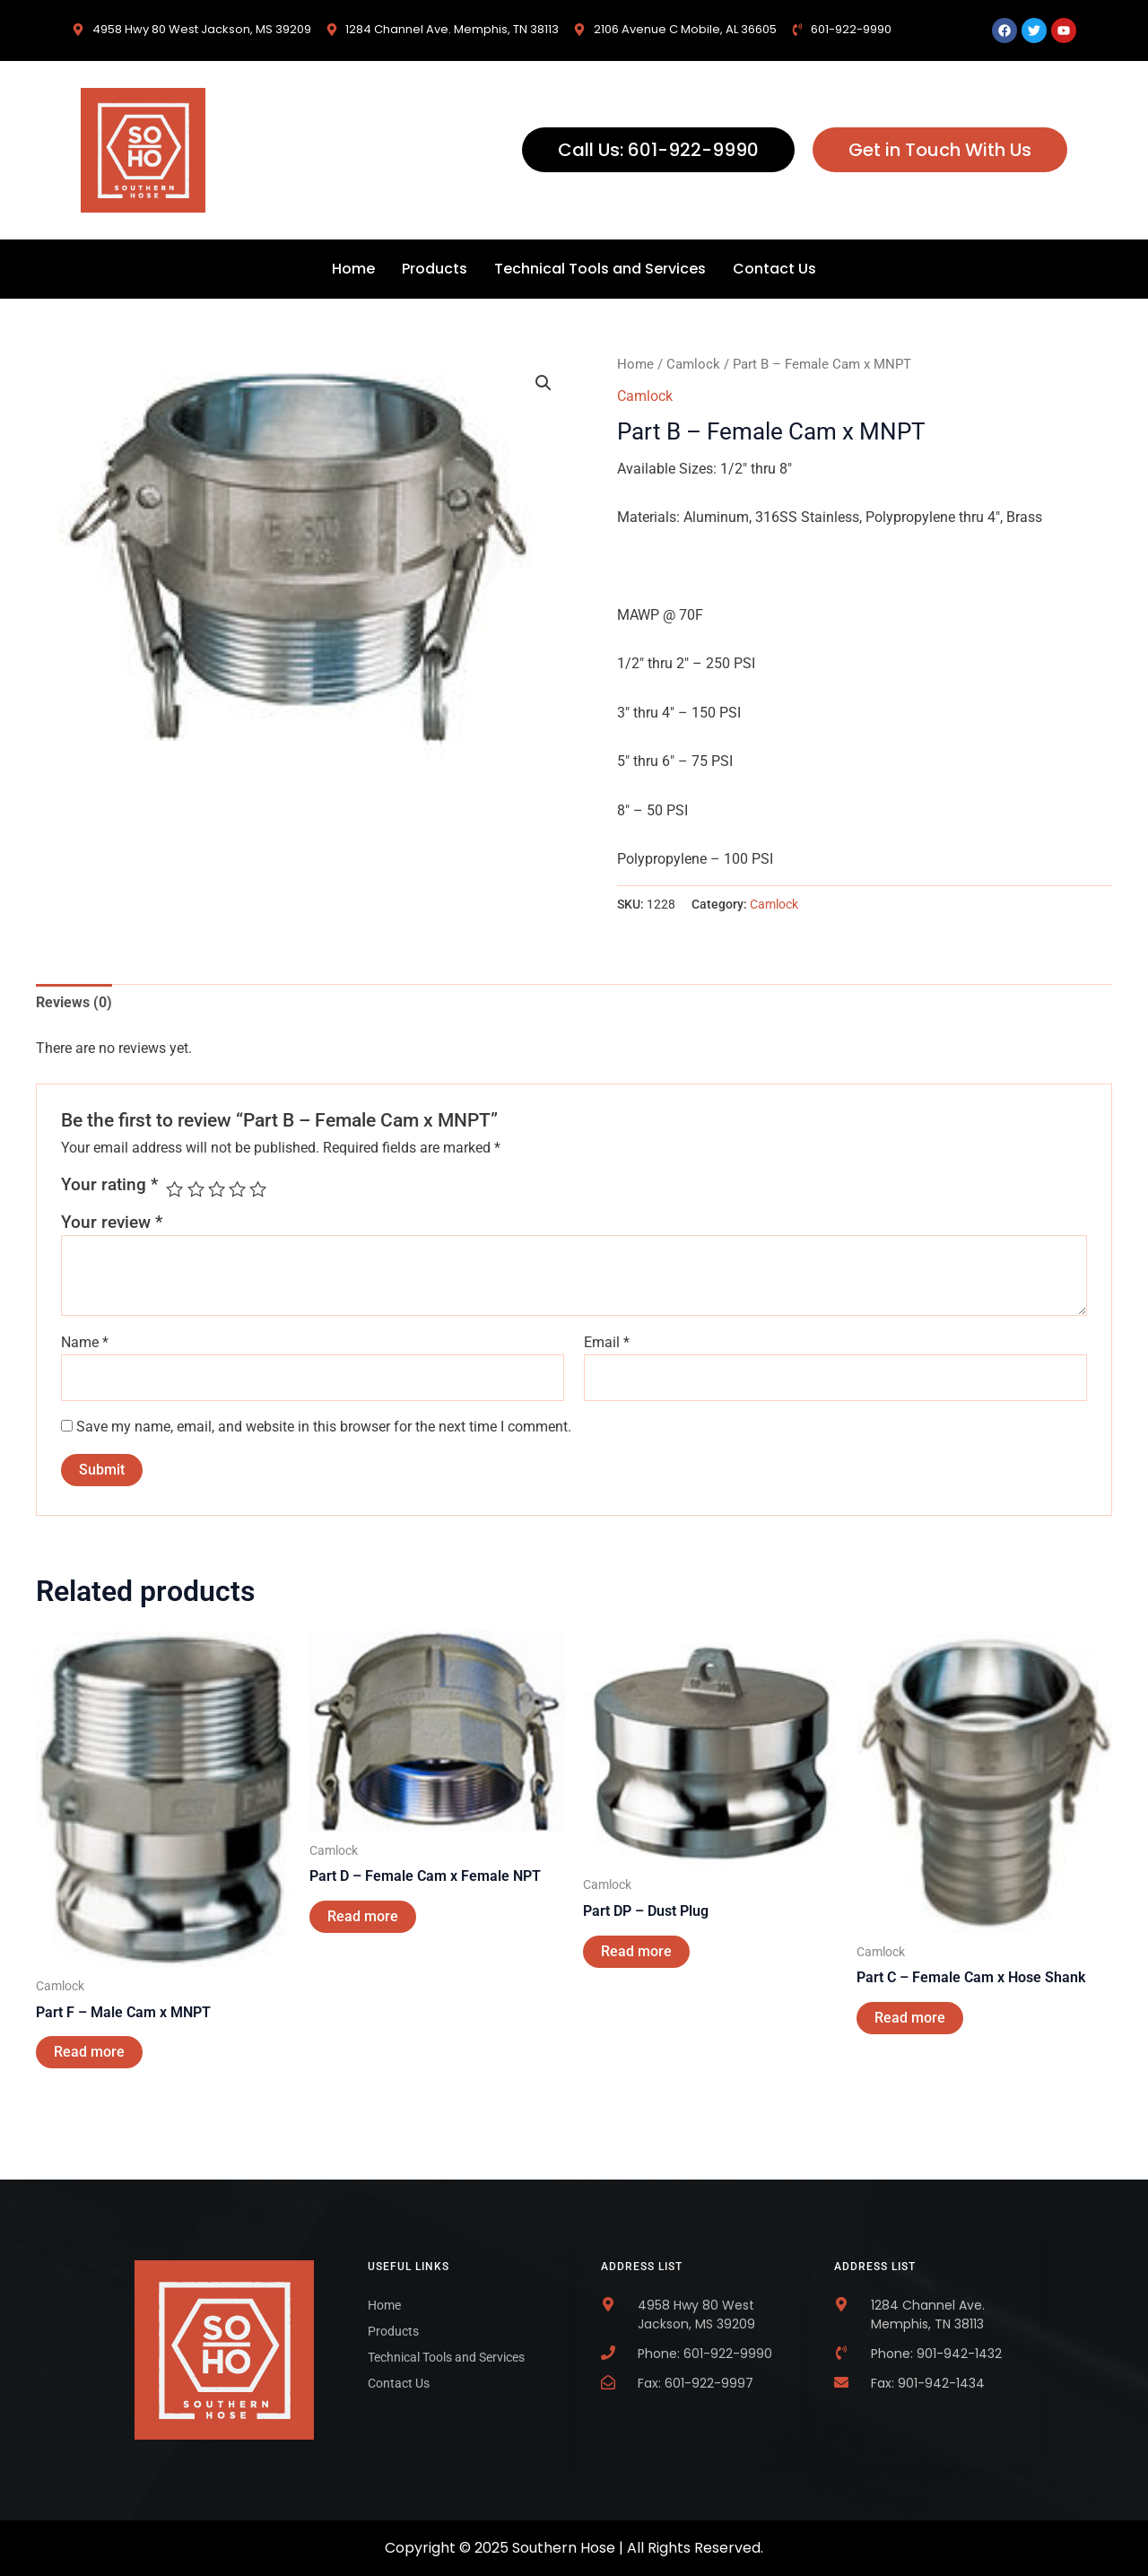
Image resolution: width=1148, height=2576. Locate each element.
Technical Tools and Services (600, 268)
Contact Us (774, 268)
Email (607, 1342)
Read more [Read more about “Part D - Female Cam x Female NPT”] (362, 1916)
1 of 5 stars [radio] (174, 1188)
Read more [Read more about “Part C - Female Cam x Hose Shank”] (909, 2017)
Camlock (693, 364)
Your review (111, 1222)
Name (85, 1342)
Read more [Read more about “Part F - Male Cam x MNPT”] (89, 2051)
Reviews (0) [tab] (74, 1002)
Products (434, 268)
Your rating (109, 1184)
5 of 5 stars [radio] (257, 1188)
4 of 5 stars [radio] (237, 1188)
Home (353, 268)
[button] (543, 383)
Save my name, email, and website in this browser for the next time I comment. (323, 1426)
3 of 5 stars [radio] (216, 1188)
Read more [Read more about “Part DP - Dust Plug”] (636, 1951)
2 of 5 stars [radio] (195, 1188)
